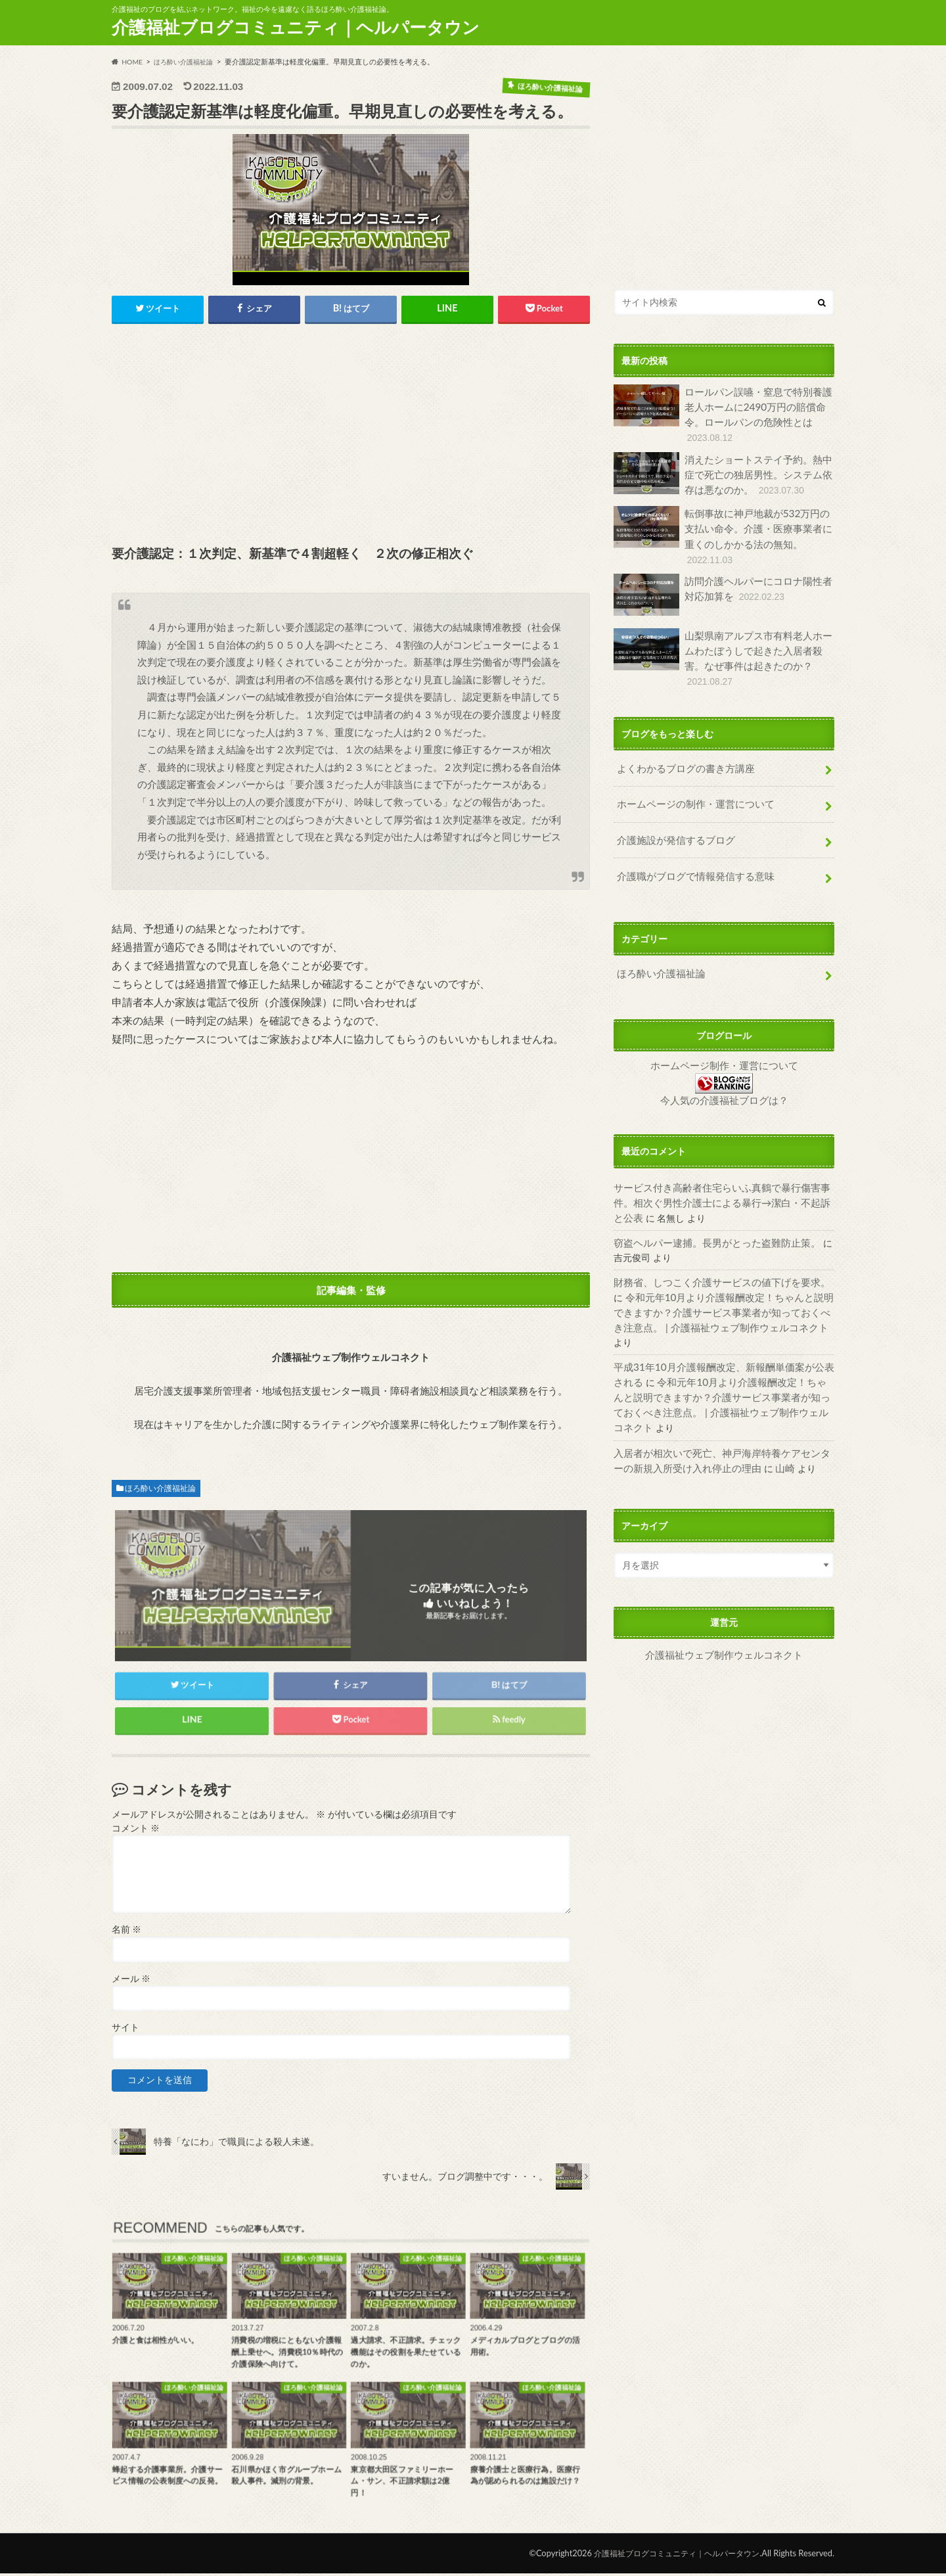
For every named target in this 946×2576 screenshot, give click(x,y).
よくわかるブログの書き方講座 (680, 745)
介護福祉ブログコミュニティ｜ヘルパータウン (296, 26)
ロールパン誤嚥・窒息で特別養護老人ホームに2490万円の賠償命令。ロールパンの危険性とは (722, 413)
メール (131, 1981)
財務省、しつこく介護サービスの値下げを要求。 (715, 1244)
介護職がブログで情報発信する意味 (689, 846)
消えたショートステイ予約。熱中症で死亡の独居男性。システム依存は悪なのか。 (722, 470)
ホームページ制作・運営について (724, 1033)
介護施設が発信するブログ (671, 813)
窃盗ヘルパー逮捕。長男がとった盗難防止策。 (710, 1205)
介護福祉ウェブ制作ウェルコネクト (724, 1578)
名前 (126, 1932)
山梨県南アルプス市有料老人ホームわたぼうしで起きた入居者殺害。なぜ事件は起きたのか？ (722, 641)
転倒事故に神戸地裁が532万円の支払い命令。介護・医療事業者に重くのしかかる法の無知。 (722, 531)
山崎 (756, 1392)
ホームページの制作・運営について (689, 779)
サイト (125, 2030)
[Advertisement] (351, 437)
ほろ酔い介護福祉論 (160, 1489)
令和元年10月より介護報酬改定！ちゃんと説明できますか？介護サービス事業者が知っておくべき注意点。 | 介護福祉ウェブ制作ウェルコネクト (720, 1272)
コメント (136, 1831)
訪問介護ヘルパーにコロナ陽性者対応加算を (722, 587)
